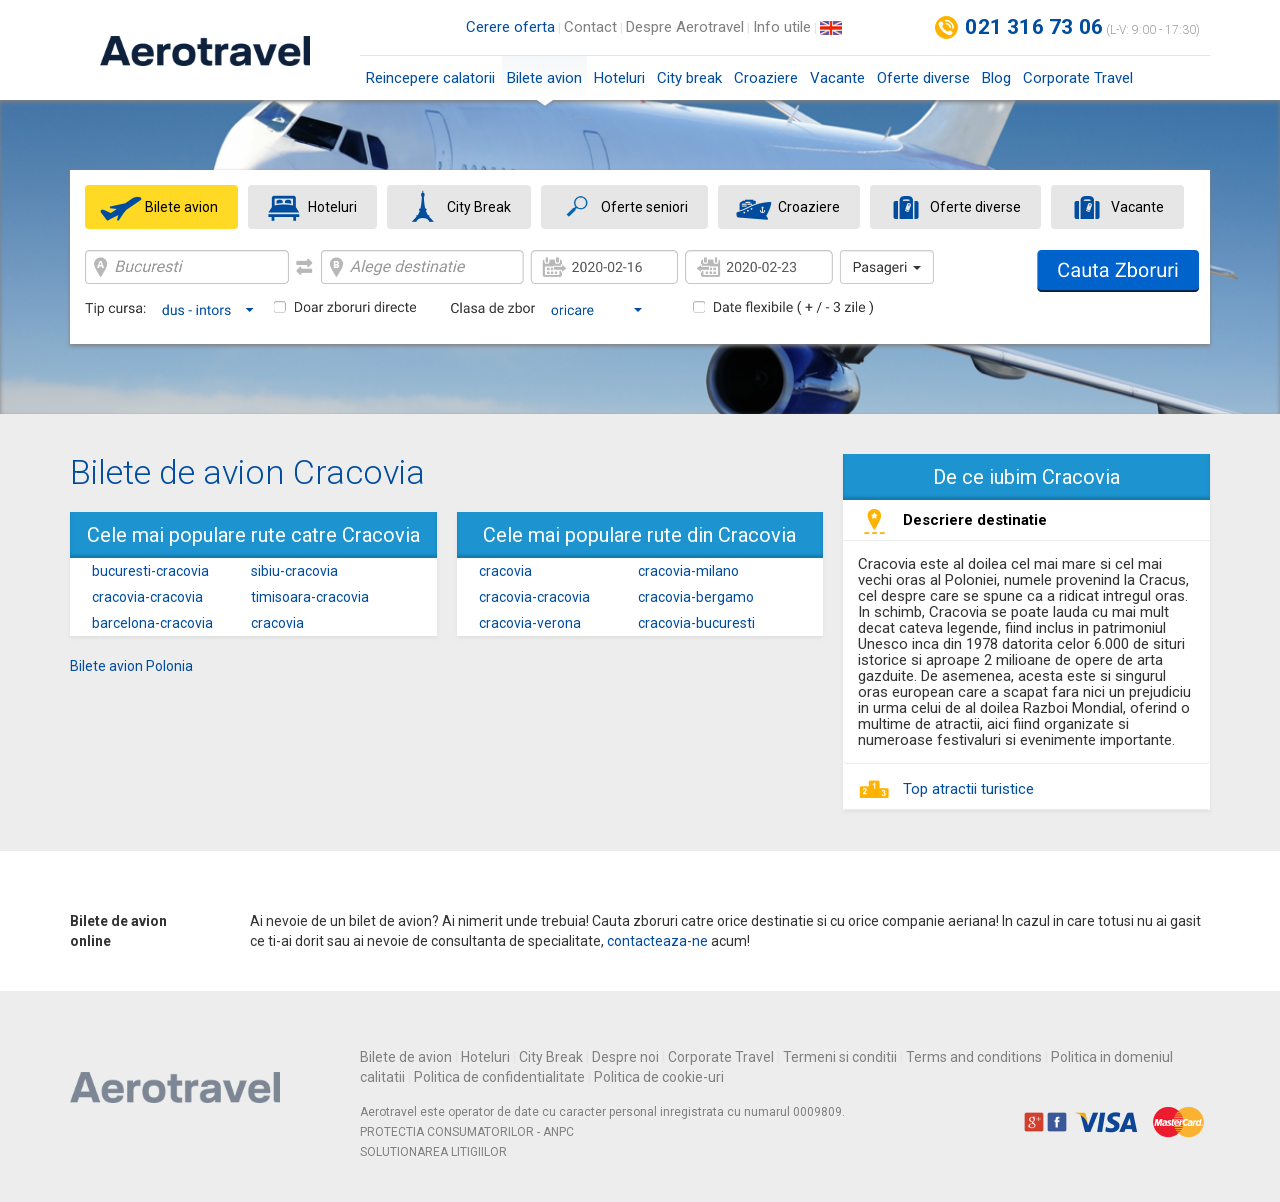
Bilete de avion (406, 1057)
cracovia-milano (688, 571)
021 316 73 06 (1034, 27)
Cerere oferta (510, 27)
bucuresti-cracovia (150, 571)
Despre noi (625, 1057)
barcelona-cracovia (152, 623)
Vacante (837, 78)
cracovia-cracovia (147, 597)
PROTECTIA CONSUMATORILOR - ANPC (467, 1132)
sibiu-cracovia (294, 571)
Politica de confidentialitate (499, 1077)
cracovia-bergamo (696, 597)
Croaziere (766, 78)
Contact (590, 27)
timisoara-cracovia (310, 597)
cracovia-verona (530, 623)
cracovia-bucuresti (696, 623)
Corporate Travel (1078, 78)
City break (689, 78)
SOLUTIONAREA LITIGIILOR (433, 1152)
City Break (551, 1057)
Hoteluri (619, 78)
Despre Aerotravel (685, 27)
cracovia (277, 623)
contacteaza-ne (657, 941)
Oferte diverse (923, 78)
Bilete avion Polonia (131, 666)
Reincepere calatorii (430, 78)
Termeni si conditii (840, 1057)
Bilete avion (544, 84)
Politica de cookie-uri (659, 1077)
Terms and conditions (974, 1057)
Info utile (782, 27)
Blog (996, 78)
